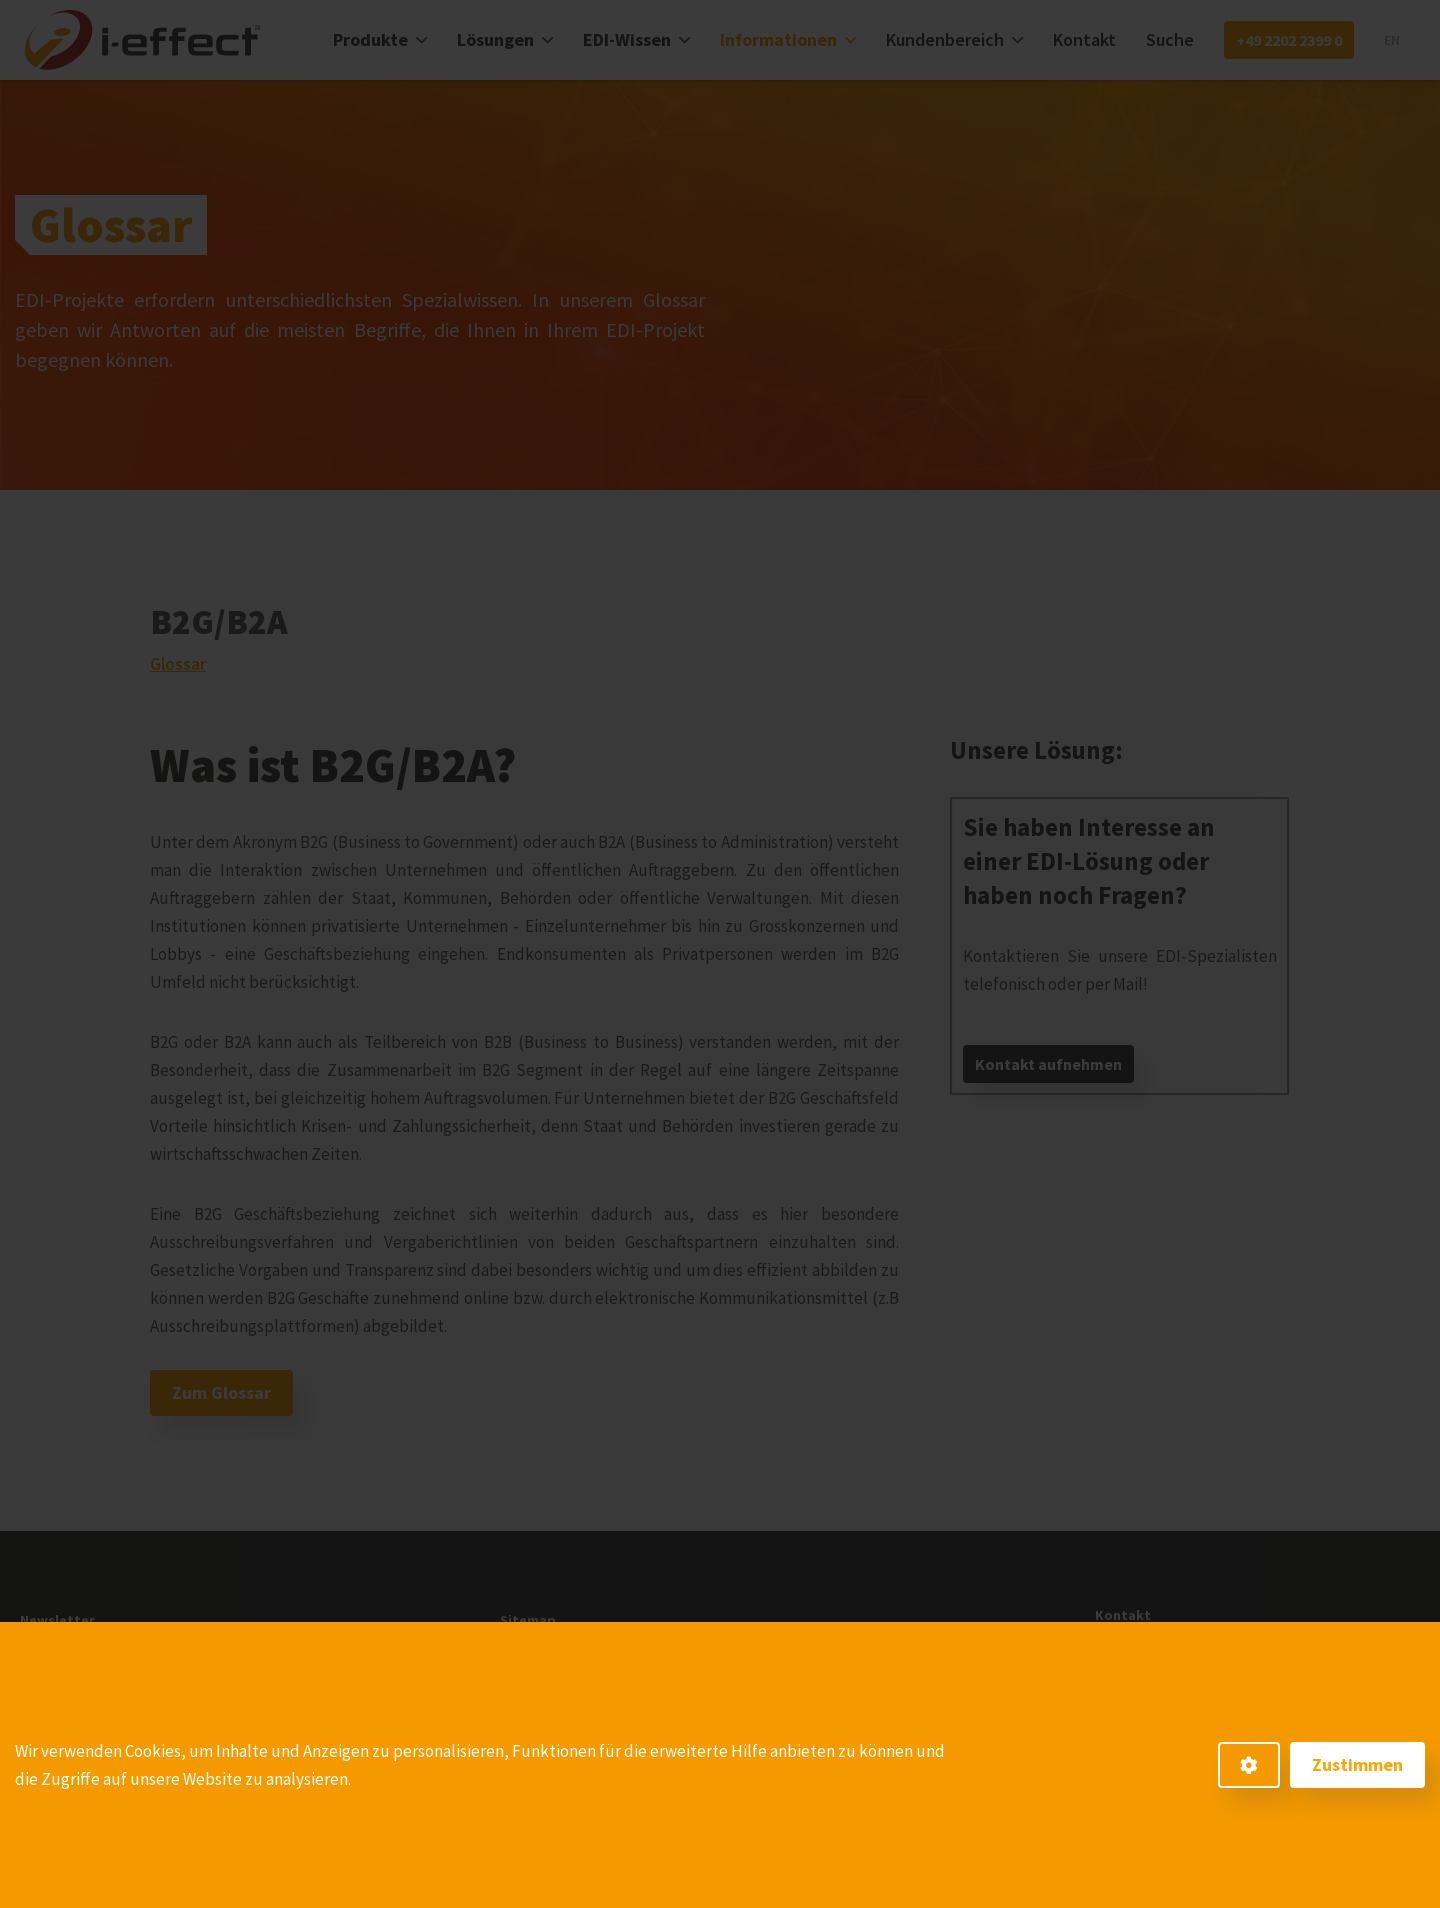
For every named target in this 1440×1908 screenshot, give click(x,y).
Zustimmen (1357, 1764)
